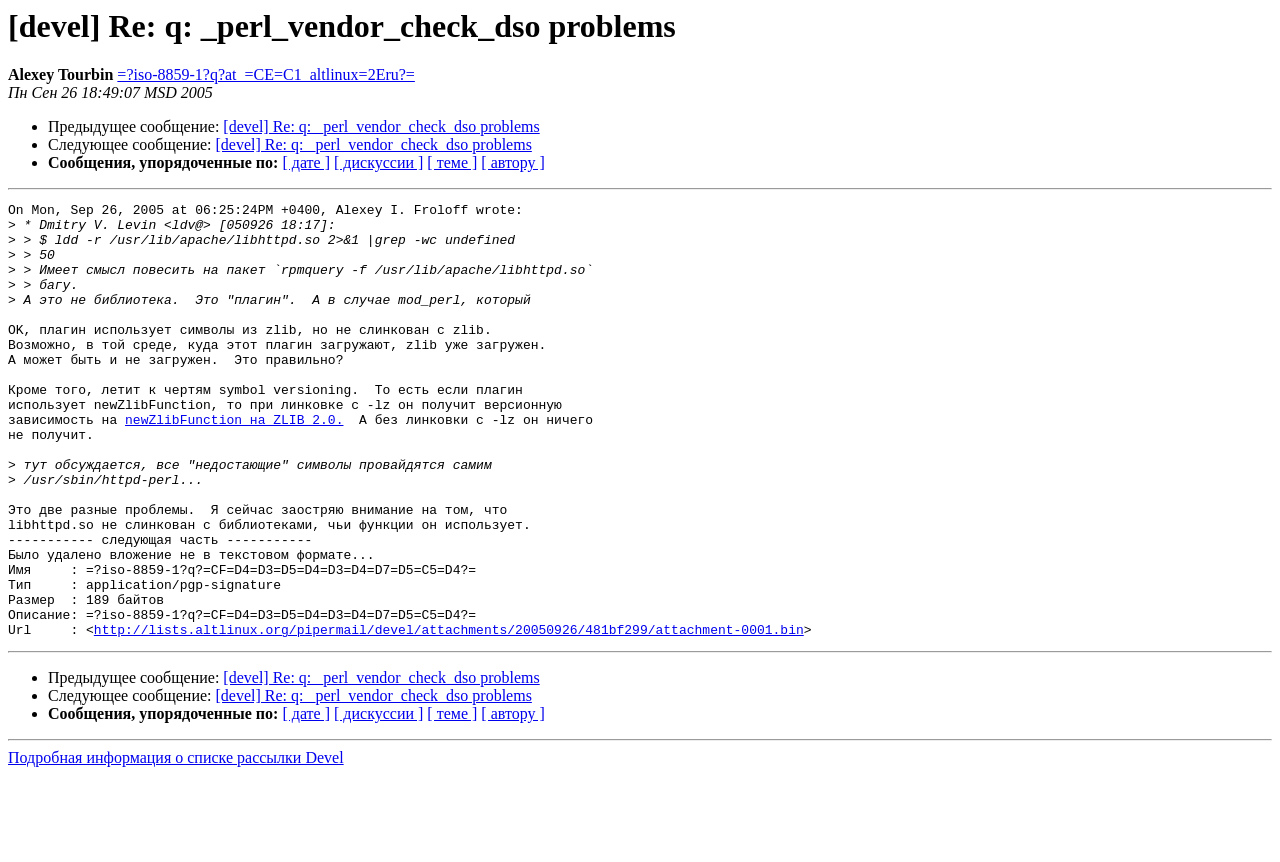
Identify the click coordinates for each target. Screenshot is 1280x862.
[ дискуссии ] (378, 162)
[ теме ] (452, 162)
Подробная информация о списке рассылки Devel (176, 844)
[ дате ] (306, 162)
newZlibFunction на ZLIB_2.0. (234, 464)
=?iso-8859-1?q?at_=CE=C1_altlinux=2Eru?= (266, 74)
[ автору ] (512, 162)
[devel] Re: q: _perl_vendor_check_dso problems (381, 126)
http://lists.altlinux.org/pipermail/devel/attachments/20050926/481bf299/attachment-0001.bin (449, 716)
